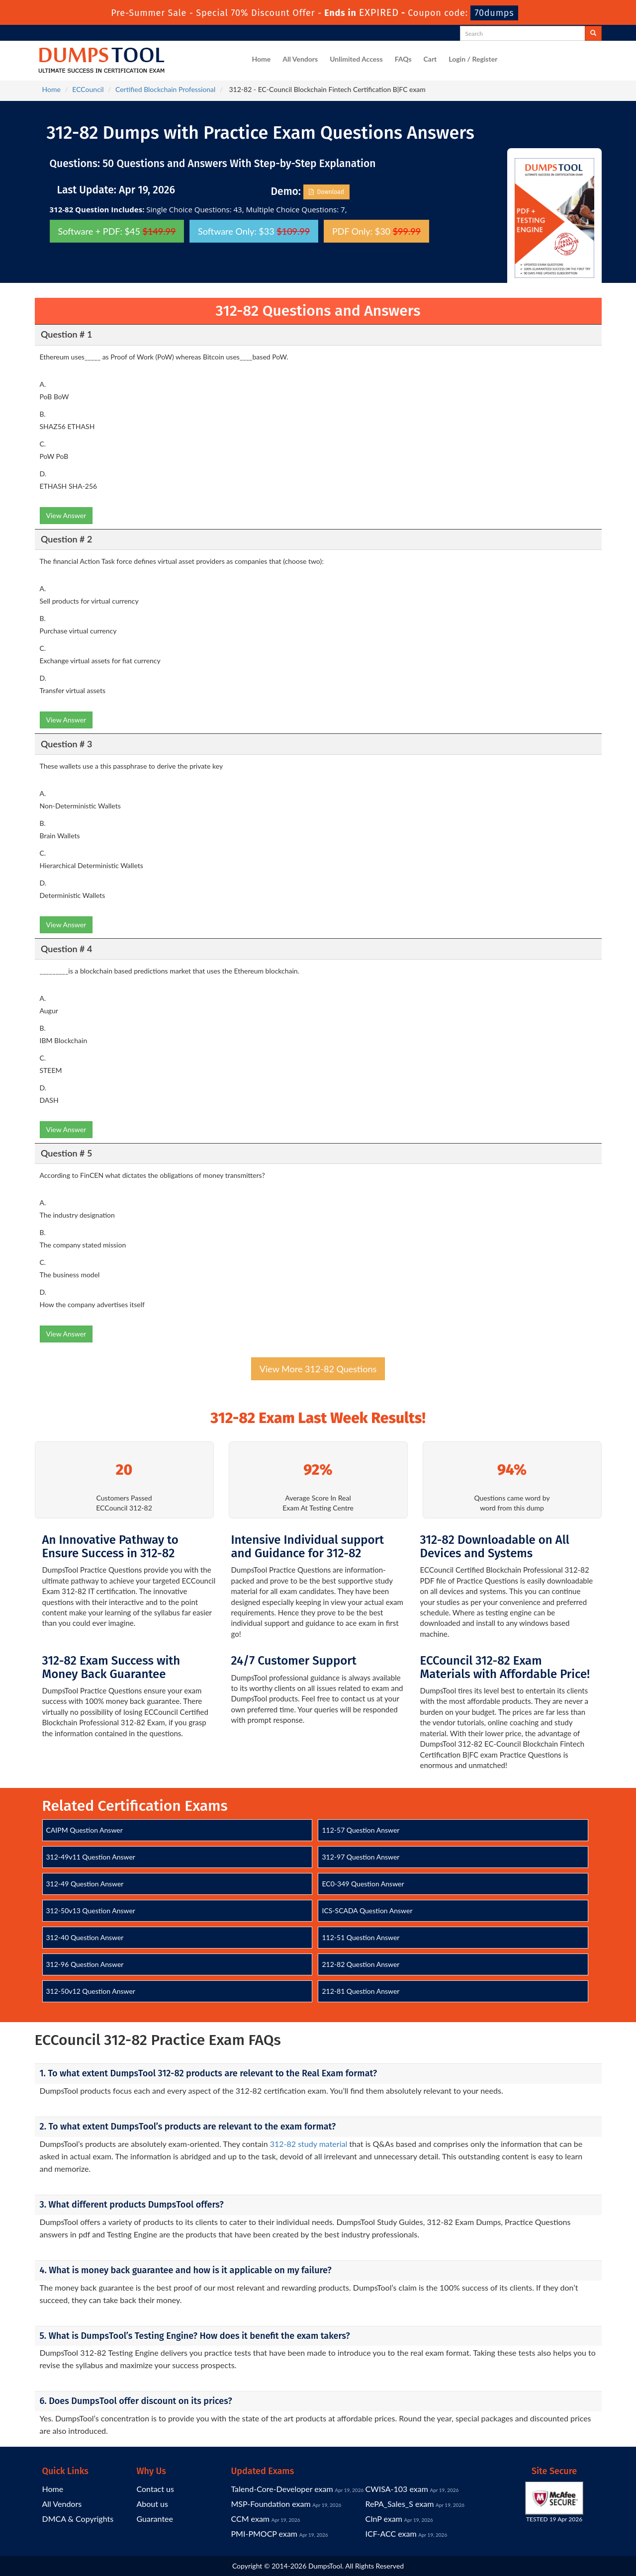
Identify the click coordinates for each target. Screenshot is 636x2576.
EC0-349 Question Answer (363, 1883)
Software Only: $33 (254, 231)
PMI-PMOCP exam (264, 2533)
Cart (430, 59)
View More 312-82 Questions (318, 1368)
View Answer (66, 515)
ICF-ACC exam (391, 2533)
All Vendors (300, 59)
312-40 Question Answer (85, 1937)
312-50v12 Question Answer (90, 1991)
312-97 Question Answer (360, 1857)
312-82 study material (308, 2143)
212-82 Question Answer (360, 1964)
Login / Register (473, 59)
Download (326, 191)
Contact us (155, 2488)
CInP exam (384, 2518)
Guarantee (155, 2518)
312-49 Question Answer (85, 1883)
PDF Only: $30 (376, 231)
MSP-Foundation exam (271, 2503)
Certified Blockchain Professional (165, 89)
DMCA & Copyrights (78, 2518)
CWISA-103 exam (396, 2488)
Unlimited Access (356, 59)
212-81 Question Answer (360, 1991)
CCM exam (250, 2518)
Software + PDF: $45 (117, 231)
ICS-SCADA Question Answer (367, 1910)
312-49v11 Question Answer (90, 1857)
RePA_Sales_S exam (399, 2503)
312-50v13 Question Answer (90, 1910)
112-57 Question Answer (360, 1830)
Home (261, 59)
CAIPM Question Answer (84, 1830)
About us (152, 2503)
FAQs (403, 59)
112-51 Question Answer (360, 1937)
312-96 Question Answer (85, 1964)
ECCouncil (87, 89)
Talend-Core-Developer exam (282, 2488)
